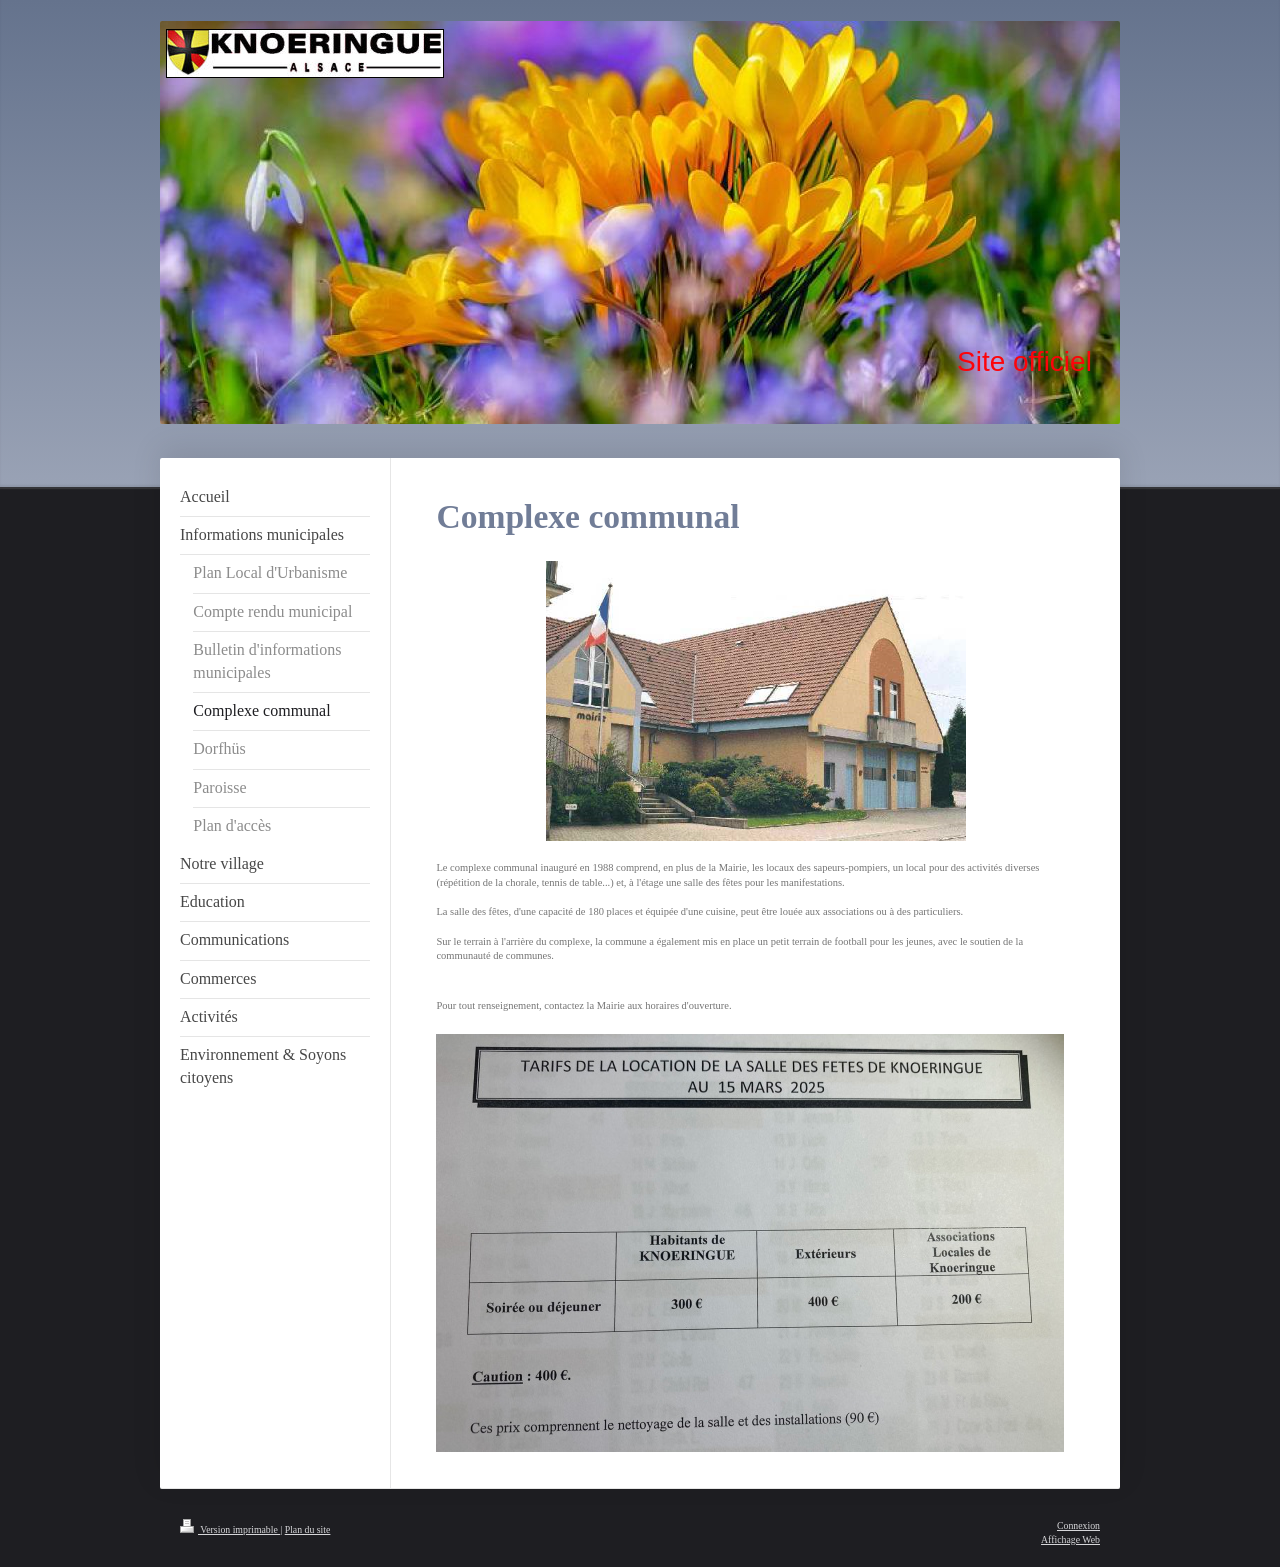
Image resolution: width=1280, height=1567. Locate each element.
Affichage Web (1070, 1539)
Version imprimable (230, 1529)
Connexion (1078, 1525)
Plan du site (308, 1529)
